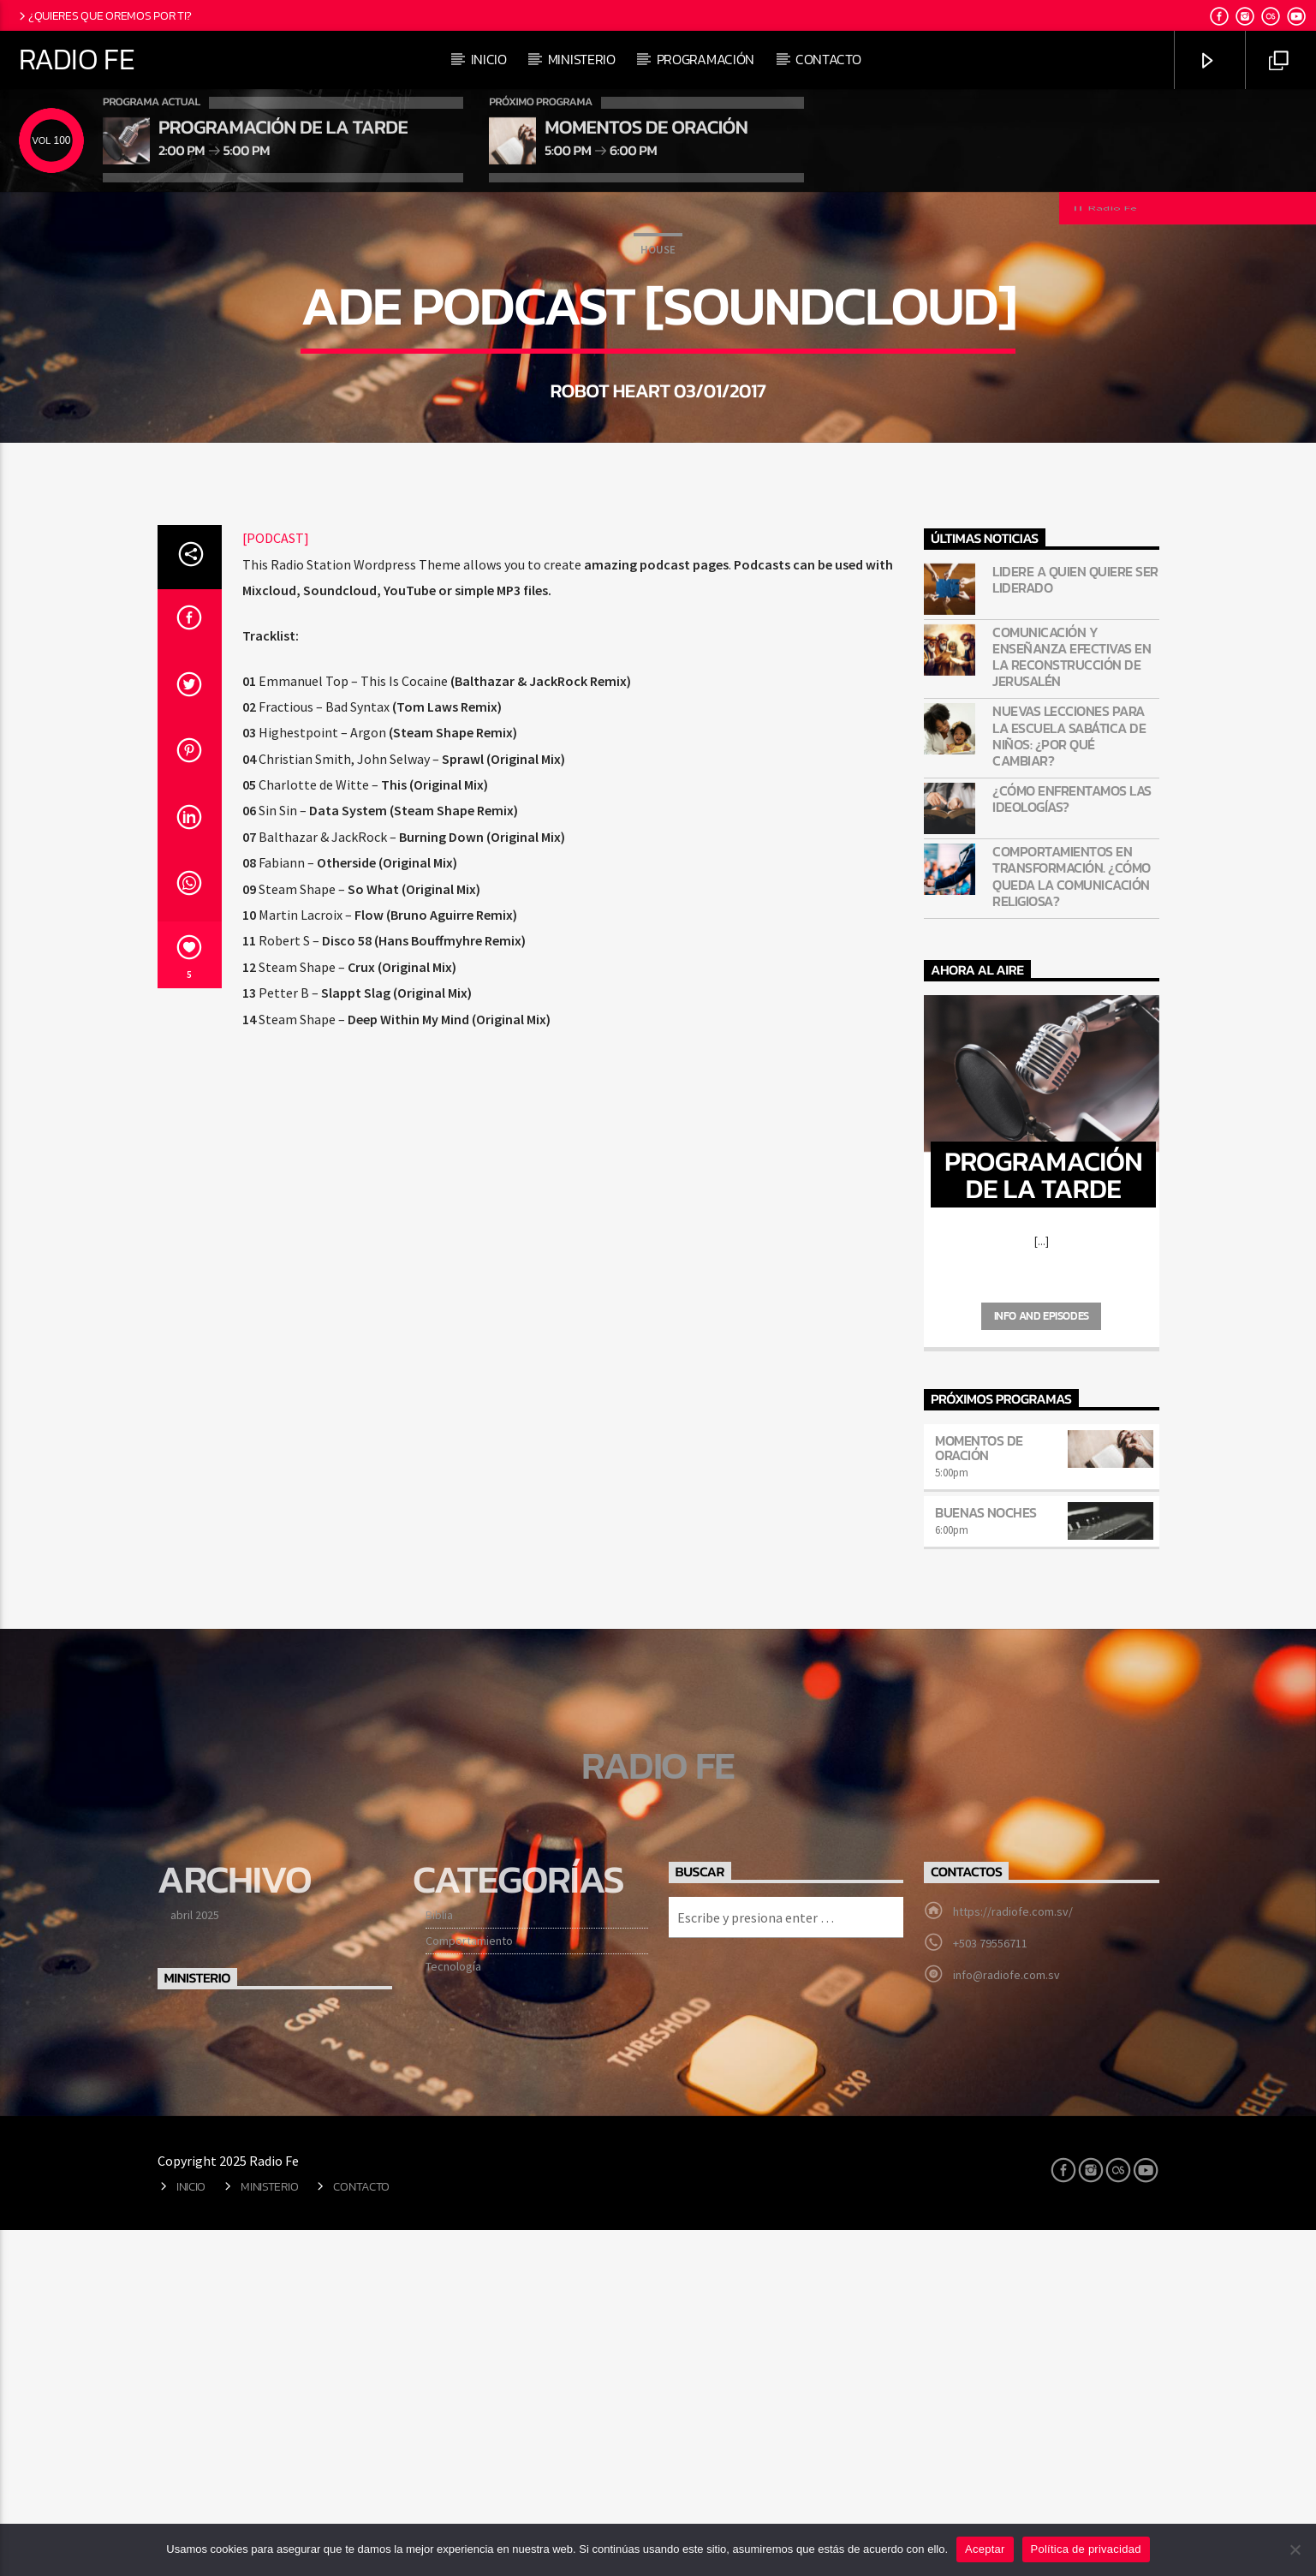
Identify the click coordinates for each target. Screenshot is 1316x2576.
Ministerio (582, 59)
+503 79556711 (990, 2289)
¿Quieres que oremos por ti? (104, 15)
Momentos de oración (979, 1794)
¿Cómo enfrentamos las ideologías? (1072, 1145)
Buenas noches (986, 1858)
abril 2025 (194, 2261)
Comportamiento (469, 2286)
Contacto (827, 59)
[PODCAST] (275, 883)
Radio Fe (76, 59)
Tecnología (453, 2312)
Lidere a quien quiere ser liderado (1075, 925)
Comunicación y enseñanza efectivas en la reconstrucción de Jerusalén (1071, 1003)
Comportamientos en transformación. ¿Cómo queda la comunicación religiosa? (1071, 1222)
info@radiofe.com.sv (1006, 2321)
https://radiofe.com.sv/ (1013, 2257)
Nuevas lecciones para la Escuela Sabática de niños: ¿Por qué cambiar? (1069, 1082)
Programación (705, 59)
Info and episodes (1041, 1662)
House (658, 422)
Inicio (489, 59)
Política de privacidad (1086, 2549)
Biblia (439, 2261)
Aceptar (985, 2549)
